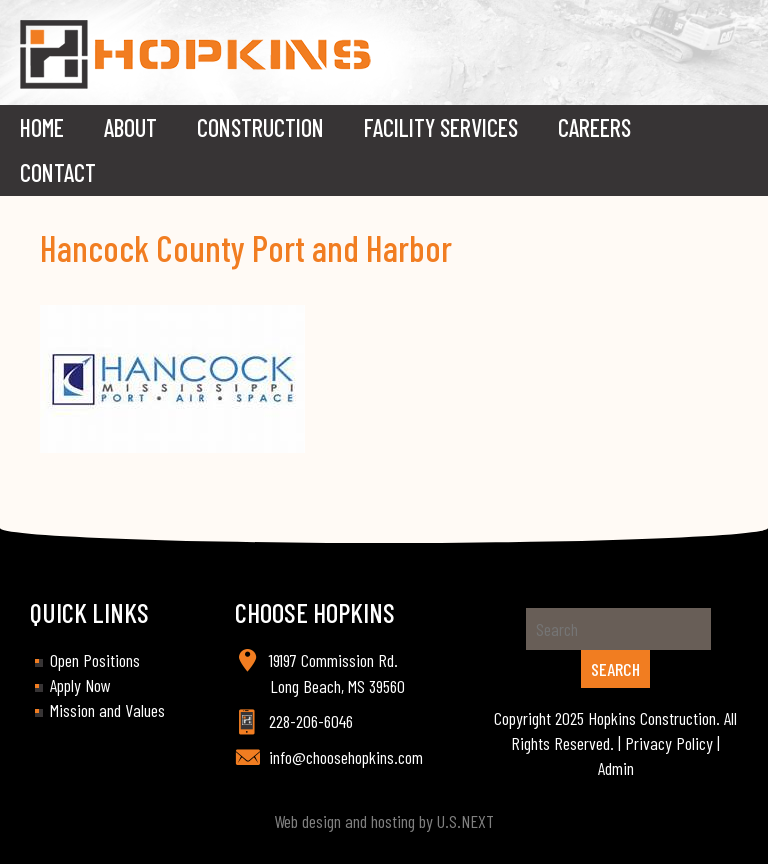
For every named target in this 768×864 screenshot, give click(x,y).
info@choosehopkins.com (346, 757)
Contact (58, 172)
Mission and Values (107, 710)
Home (42, 127)
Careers (594, 127)
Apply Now (80, 685)
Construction (260, 127)
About (130, 127)
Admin (616, 768)
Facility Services (441, 127)
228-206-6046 (311, 721)
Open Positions (95, 660)
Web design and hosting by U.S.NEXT (384, 821)
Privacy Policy (669, 743)
